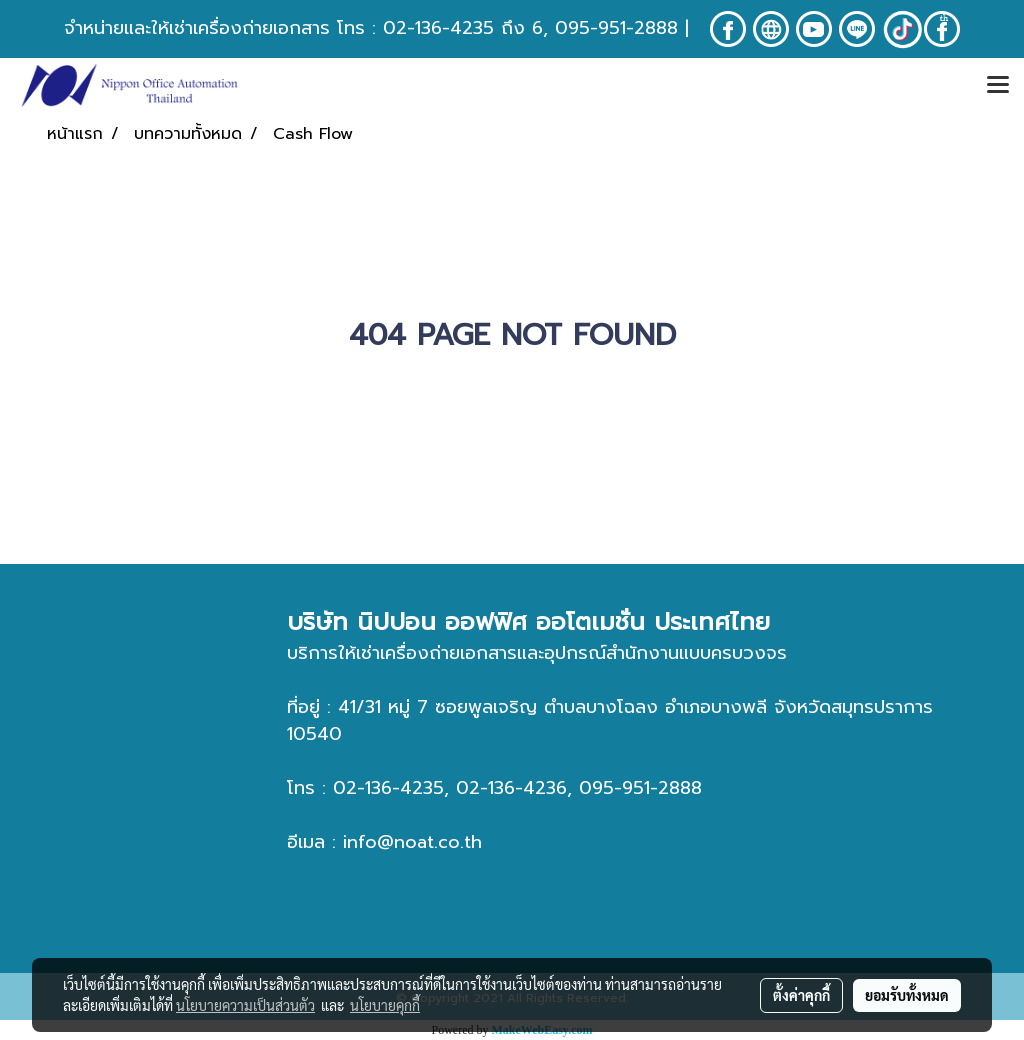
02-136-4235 (438, 28)
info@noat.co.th (412, 842)
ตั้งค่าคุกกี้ (801, 995)
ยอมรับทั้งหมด (907, 995)
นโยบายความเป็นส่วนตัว (245, 1005)
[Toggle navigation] (998, 86)
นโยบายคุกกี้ (385, 1005)
